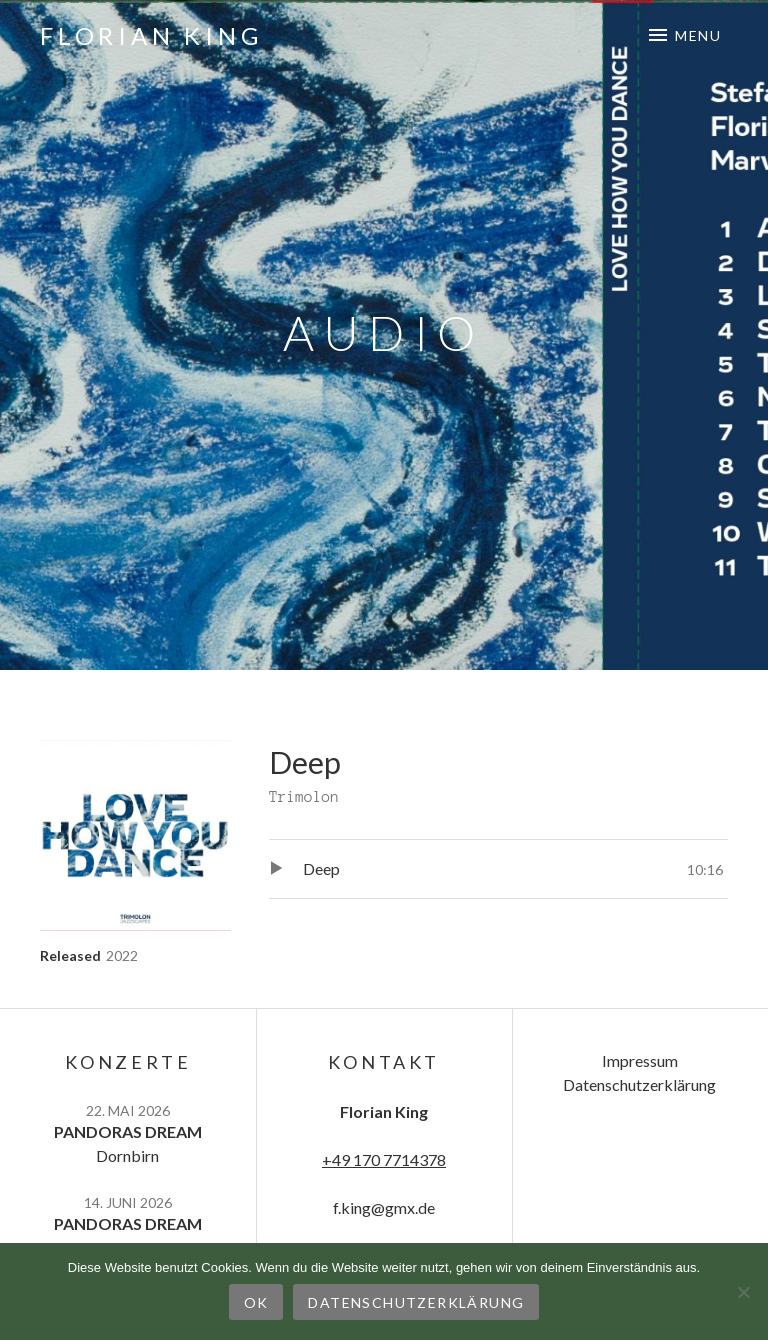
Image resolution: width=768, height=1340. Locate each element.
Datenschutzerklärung (639, 1084)
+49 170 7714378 (384, 1159)
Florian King (151, 35)
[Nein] (743, 1292)
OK (256, 1302)
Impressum (640, 1060)
